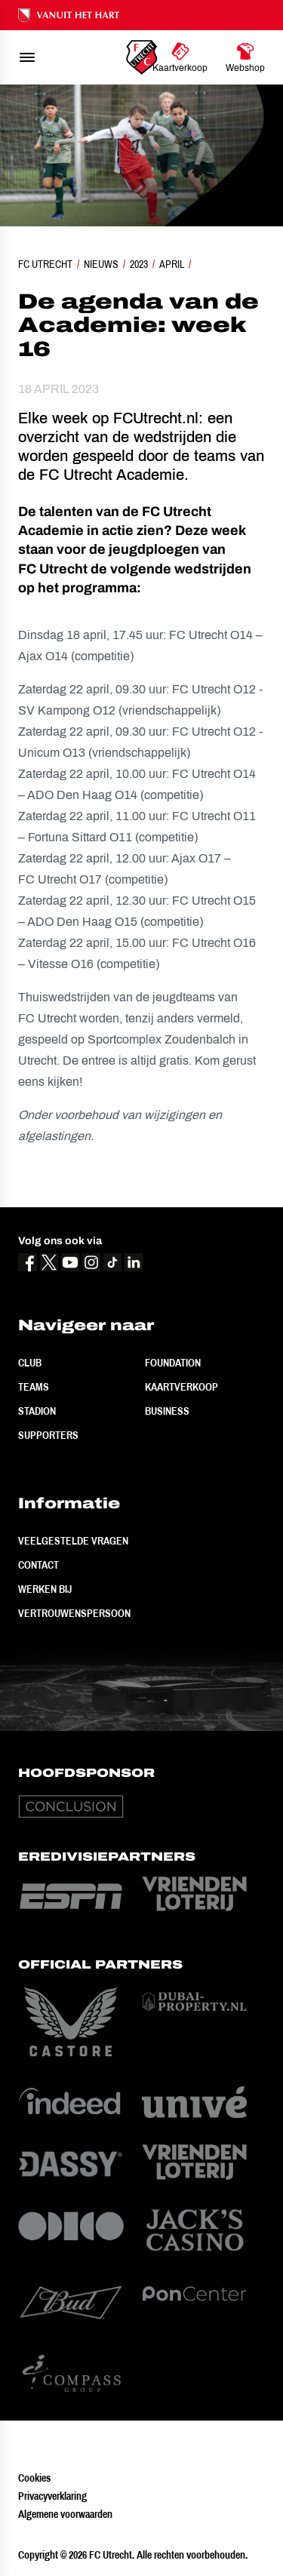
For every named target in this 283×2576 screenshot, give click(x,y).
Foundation (173, 1362)
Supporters (48, 1435)
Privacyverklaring (52, 2496)
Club (30, 1362)
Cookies (34, 2478)
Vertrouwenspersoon (74, 1613)
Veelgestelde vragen (73, 1541)
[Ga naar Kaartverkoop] (180, 57)
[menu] (27, 57)
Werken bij (45, 1589)
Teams (33, 1387)
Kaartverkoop (181, 1387)
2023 (139, 264)
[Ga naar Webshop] (245, 57)
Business (167, 1411)
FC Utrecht (45, 264)
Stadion (37, 1411)
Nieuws (101, 264)
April (171, 264)
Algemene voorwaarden (65, 2514)
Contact (38, 1565)
